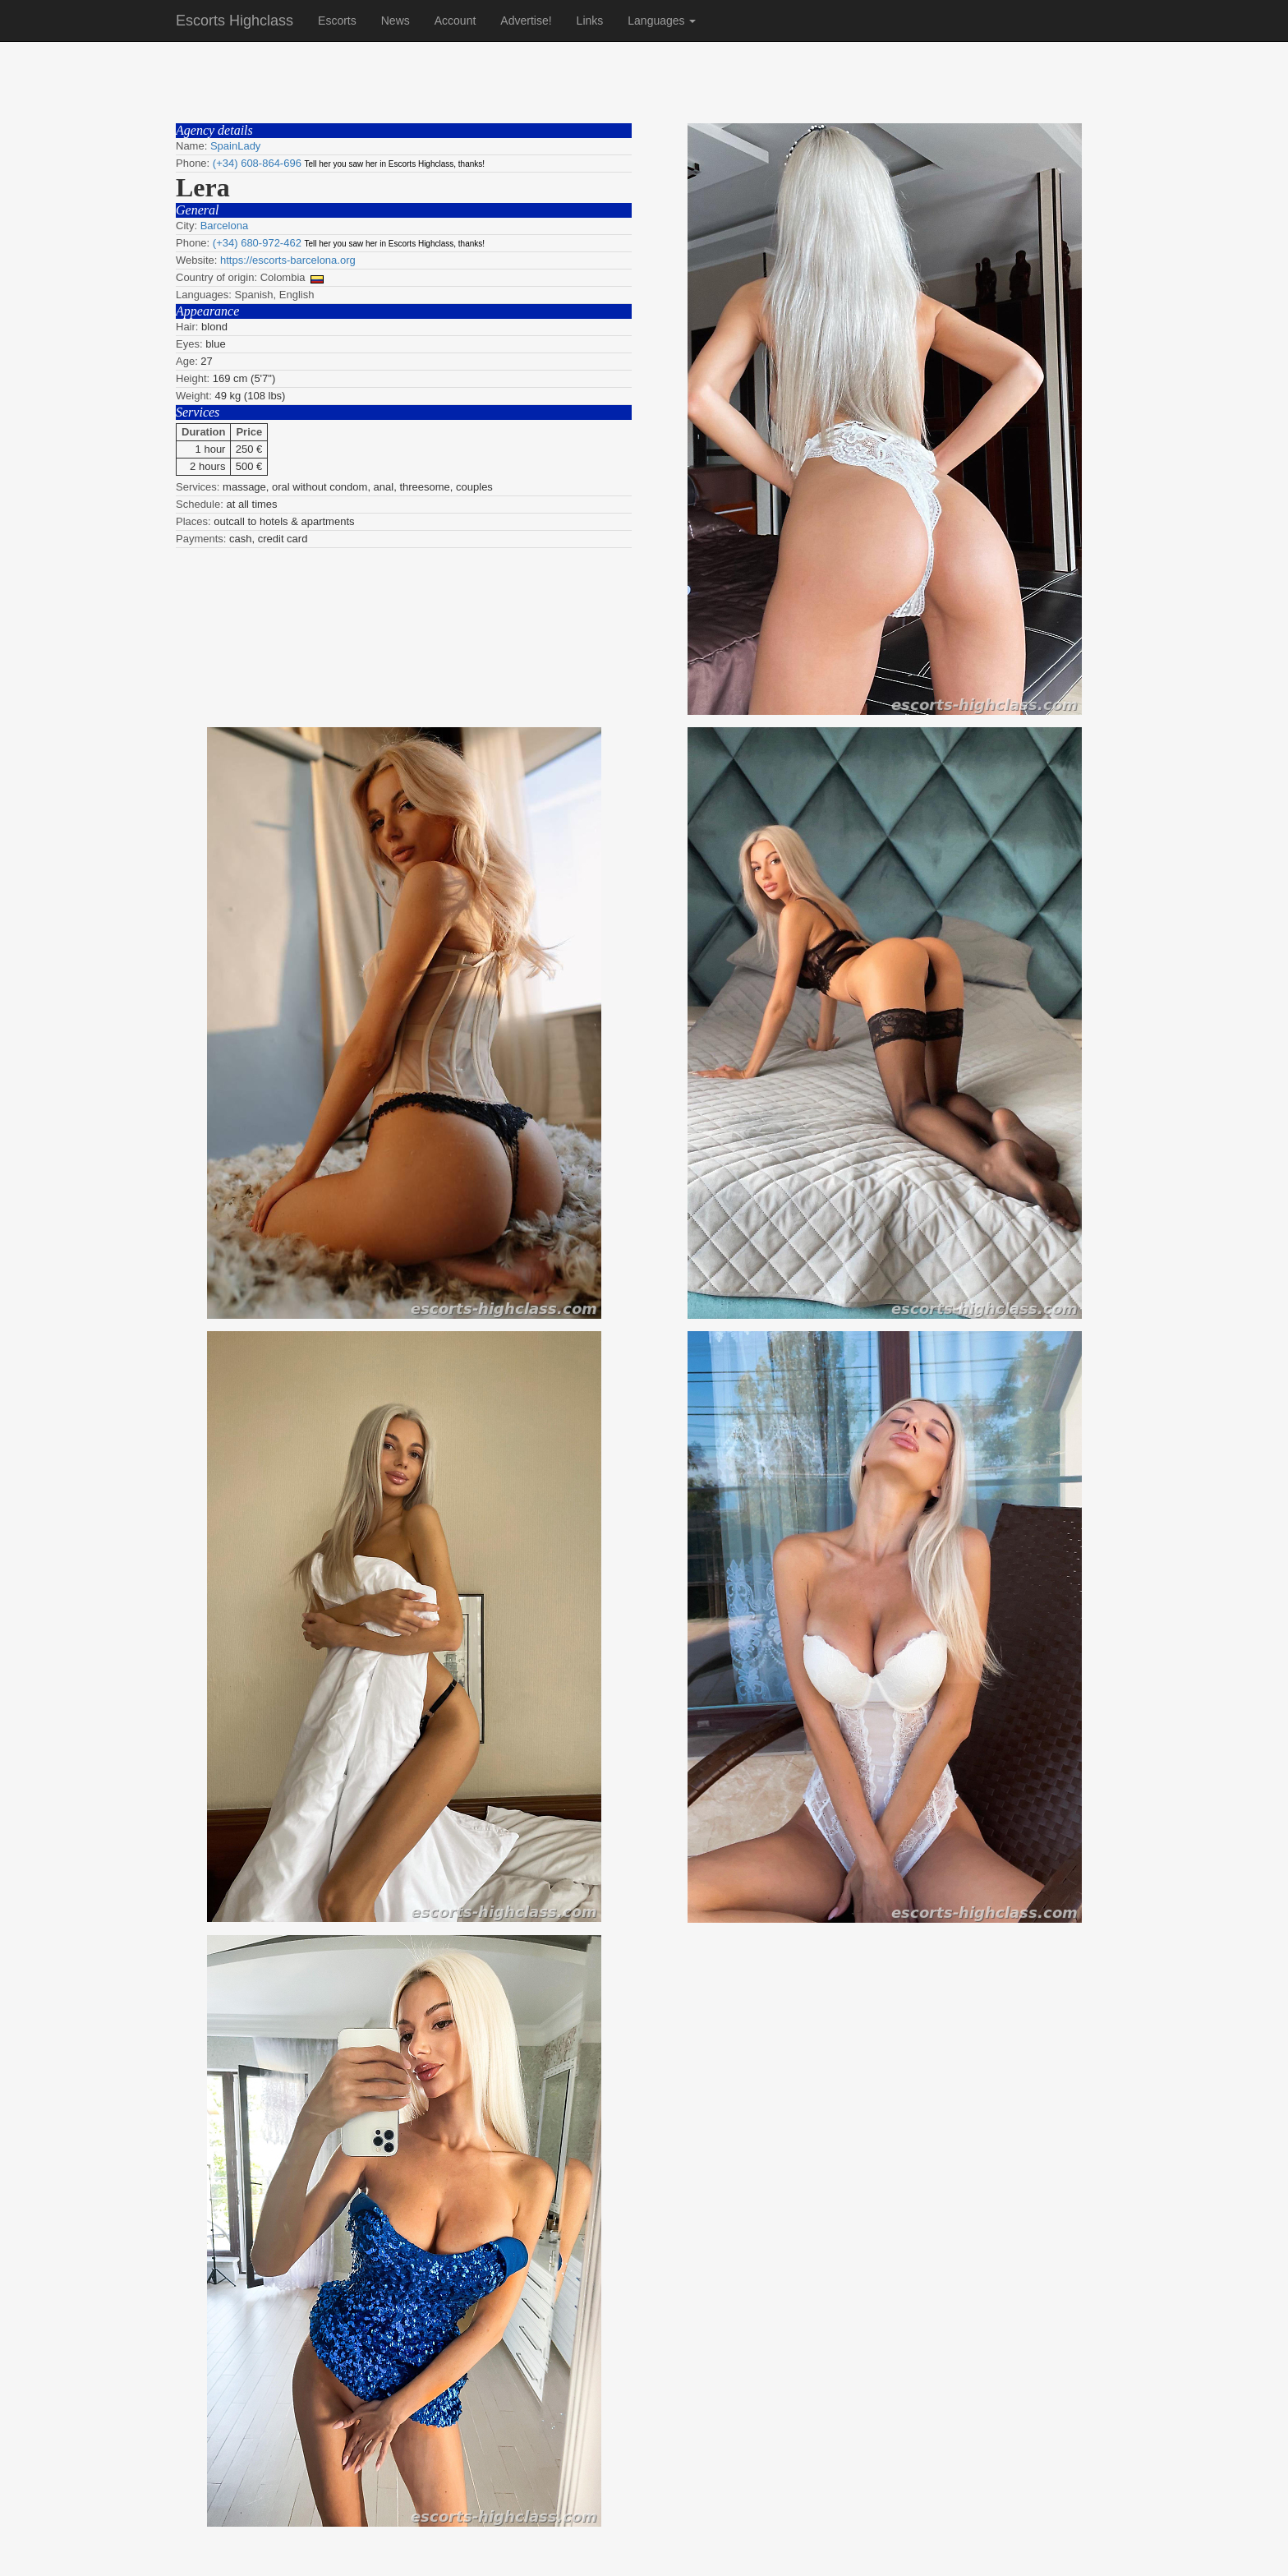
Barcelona (224, 225)
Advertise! (525, 20)
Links (590, 20)
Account (455, 20)
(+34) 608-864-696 (257, 163)
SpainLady (235, 146)
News (395, 20)
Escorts (337, 20)
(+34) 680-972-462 (257, 243)
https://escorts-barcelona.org (288, 260)
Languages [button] (662, 20)
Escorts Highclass (234, 20)
